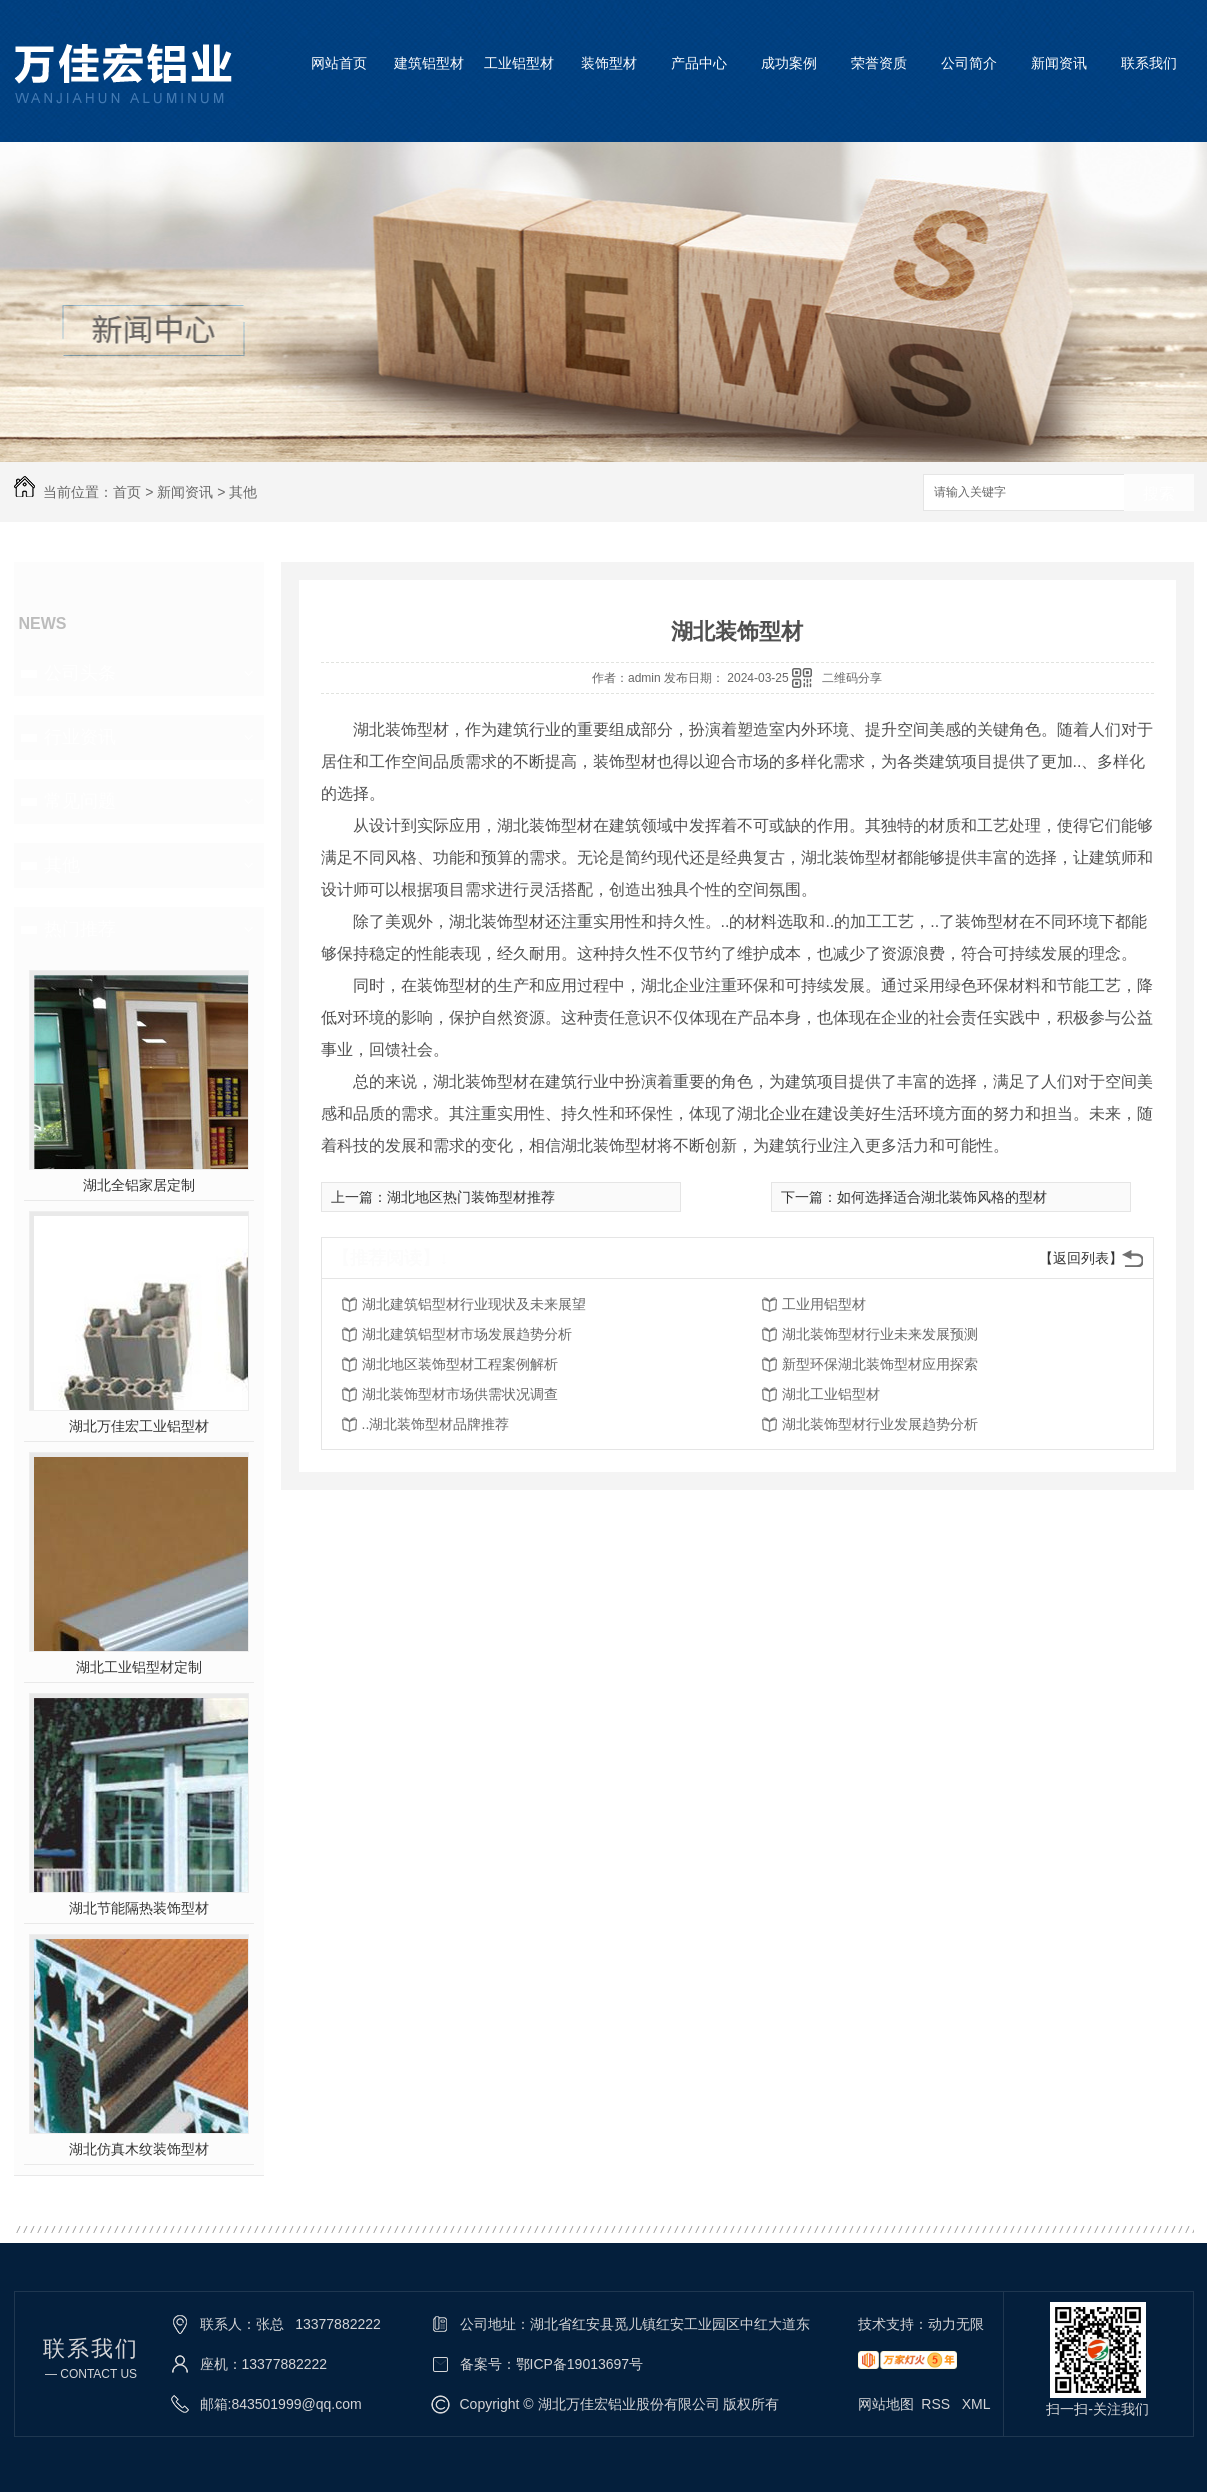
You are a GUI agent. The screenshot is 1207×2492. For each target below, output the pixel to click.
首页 (127, 492)
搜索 (1159, 493)
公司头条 (80, 673)
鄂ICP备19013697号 (580, 2364)
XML (976, 2404)
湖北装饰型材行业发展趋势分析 (880, 1424)
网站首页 (339, 63)
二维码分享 (852, 678)
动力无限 (956, 2324)
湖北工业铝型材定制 (139, 1667)
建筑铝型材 (429, 63)
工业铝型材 (519, 63)
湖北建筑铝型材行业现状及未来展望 (474, 1304)
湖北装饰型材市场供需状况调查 (460, 1394)
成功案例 (789, 63)
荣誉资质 (879, 63)
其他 (243, 492)
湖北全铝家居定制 (139, 1185)
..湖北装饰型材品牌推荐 (436, 1424)
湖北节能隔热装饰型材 (139, 1908)
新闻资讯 (1059, 63)
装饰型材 (609, 63)
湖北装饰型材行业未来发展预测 (880, 1334)
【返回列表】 (1081, 1258)
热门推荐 (80, 929)
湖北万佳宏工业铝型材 (139, 1426)
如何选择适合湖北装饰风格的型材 (942, 1197)
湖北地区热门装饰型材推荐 (471, 1197)
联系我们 (1149, 63)
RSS (937, 2404)
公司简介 (969, 63)
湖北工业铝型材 (831, 1394)
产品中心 (699, 63)
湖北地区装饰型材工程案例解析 (460, 1364)
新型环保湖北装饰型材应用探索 (880, 1364)
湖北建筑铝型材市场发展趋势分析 (467, 1334)
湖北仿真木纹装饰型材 (139, 2149)
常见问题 (80, 801)
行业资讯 (80, 737)
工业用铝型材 (824, 1304)
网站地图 (886, 2404)
